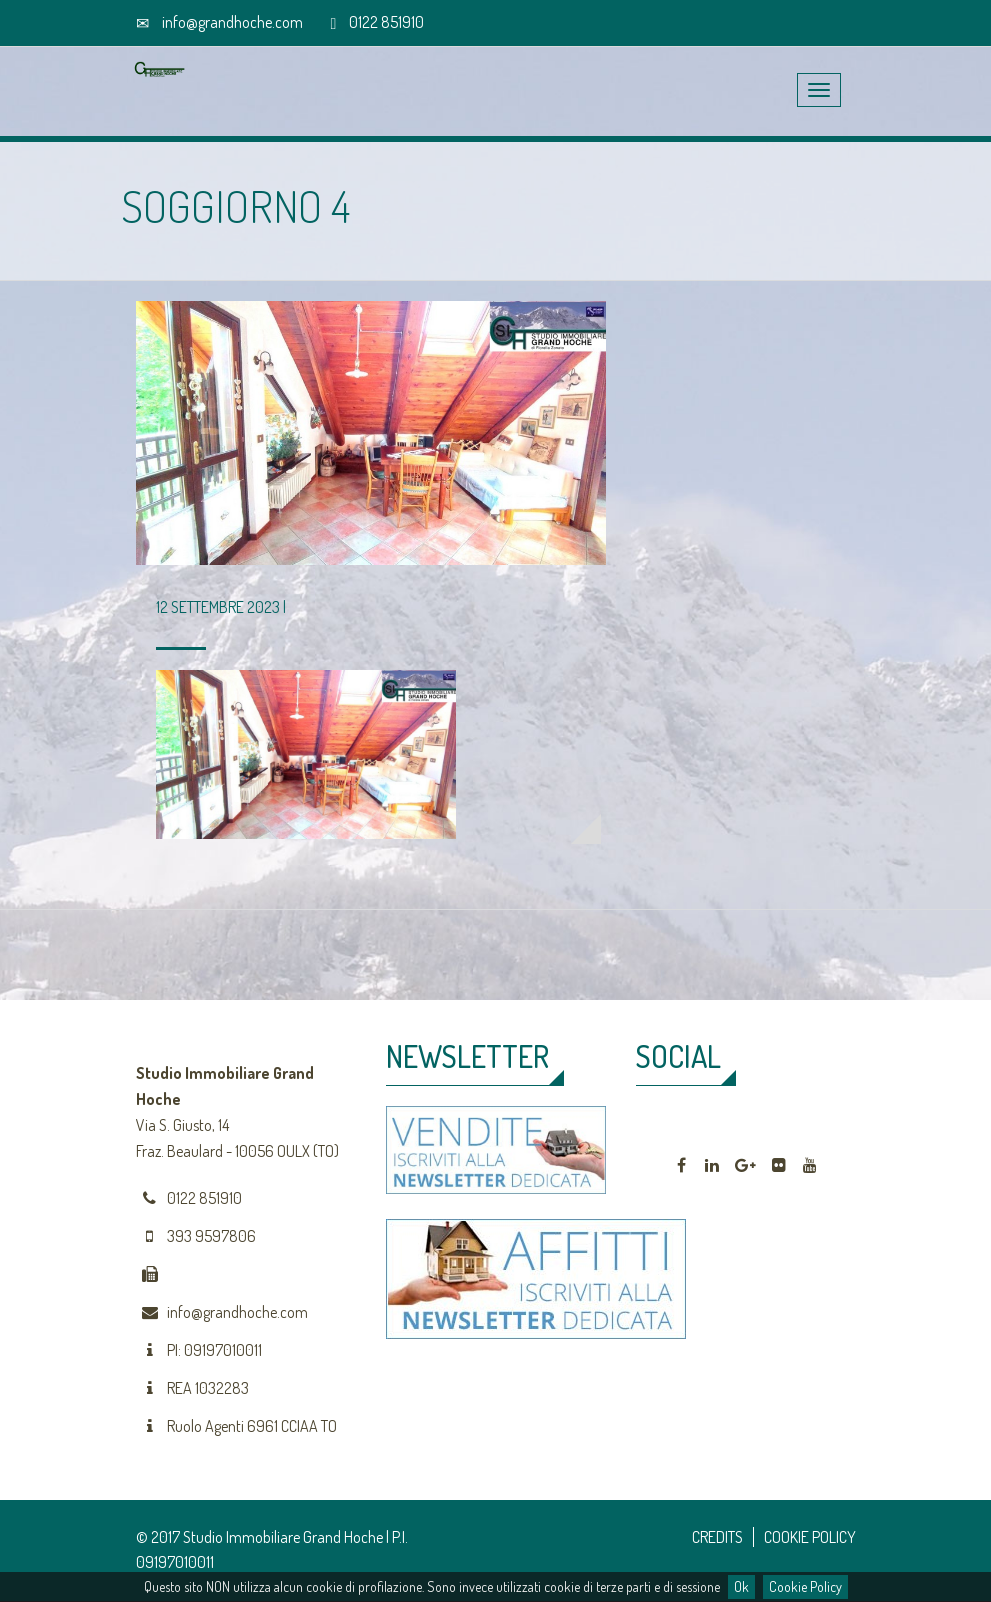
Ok (741, 1586)
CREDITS (717, 1537)
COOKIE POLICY (810, 1537)
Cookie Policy (805, 1586)
